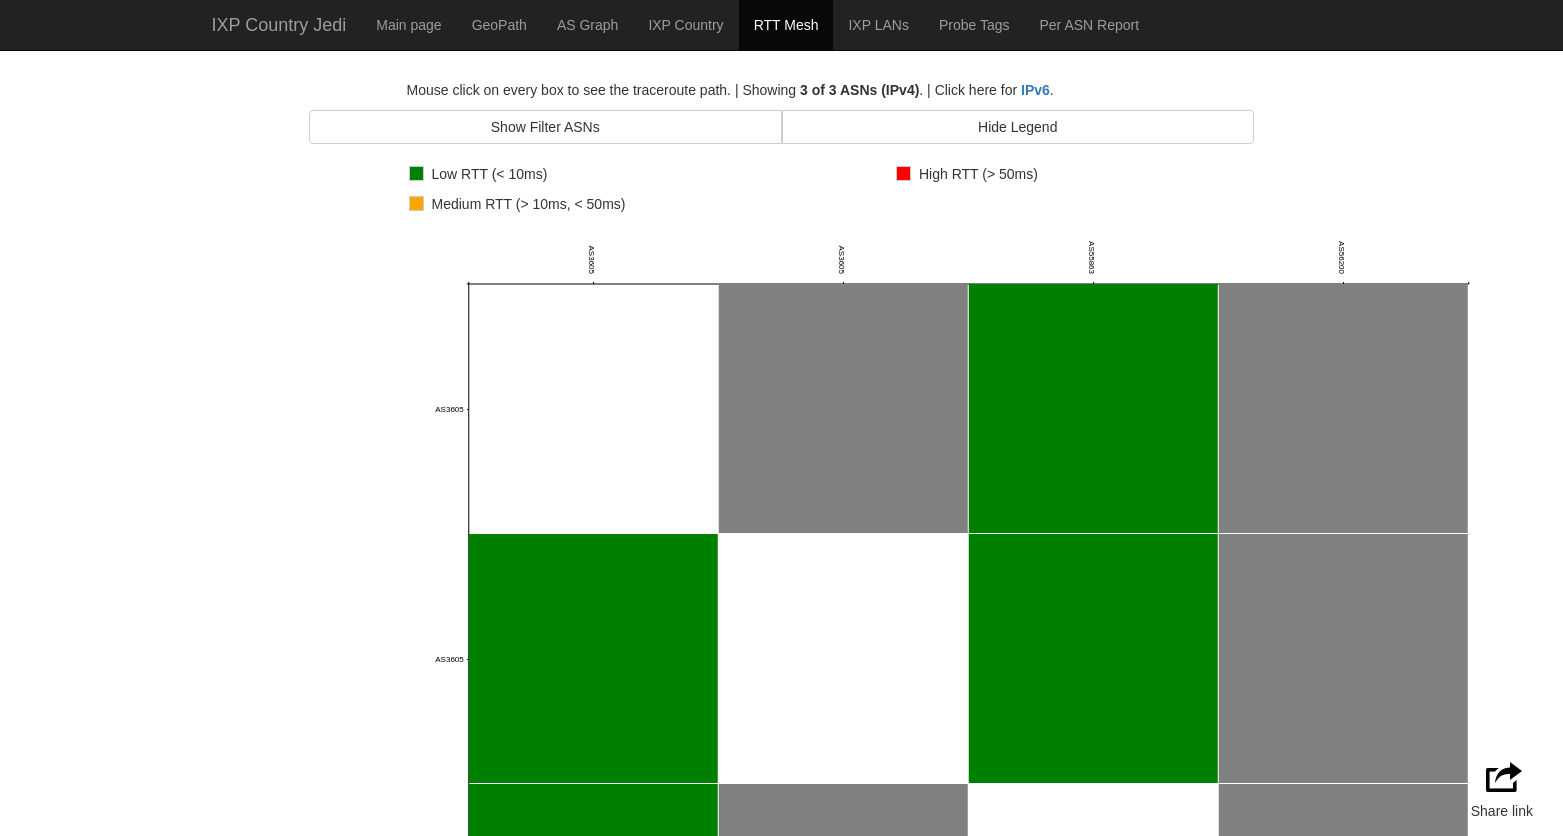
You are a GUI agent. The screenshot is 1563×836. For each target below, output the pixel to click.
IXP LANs (878, 25)
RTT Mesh (786, 25)
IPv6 (1035, 90)
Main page (408, 25)
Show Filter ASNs (545, 127)
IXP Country (685, 25)
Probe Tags (974, 25)
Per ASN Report (1089, 25)
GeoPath (499, 25)
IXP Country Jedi (279, 25)
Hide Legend (1017, 127)
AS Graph (587, 25)
